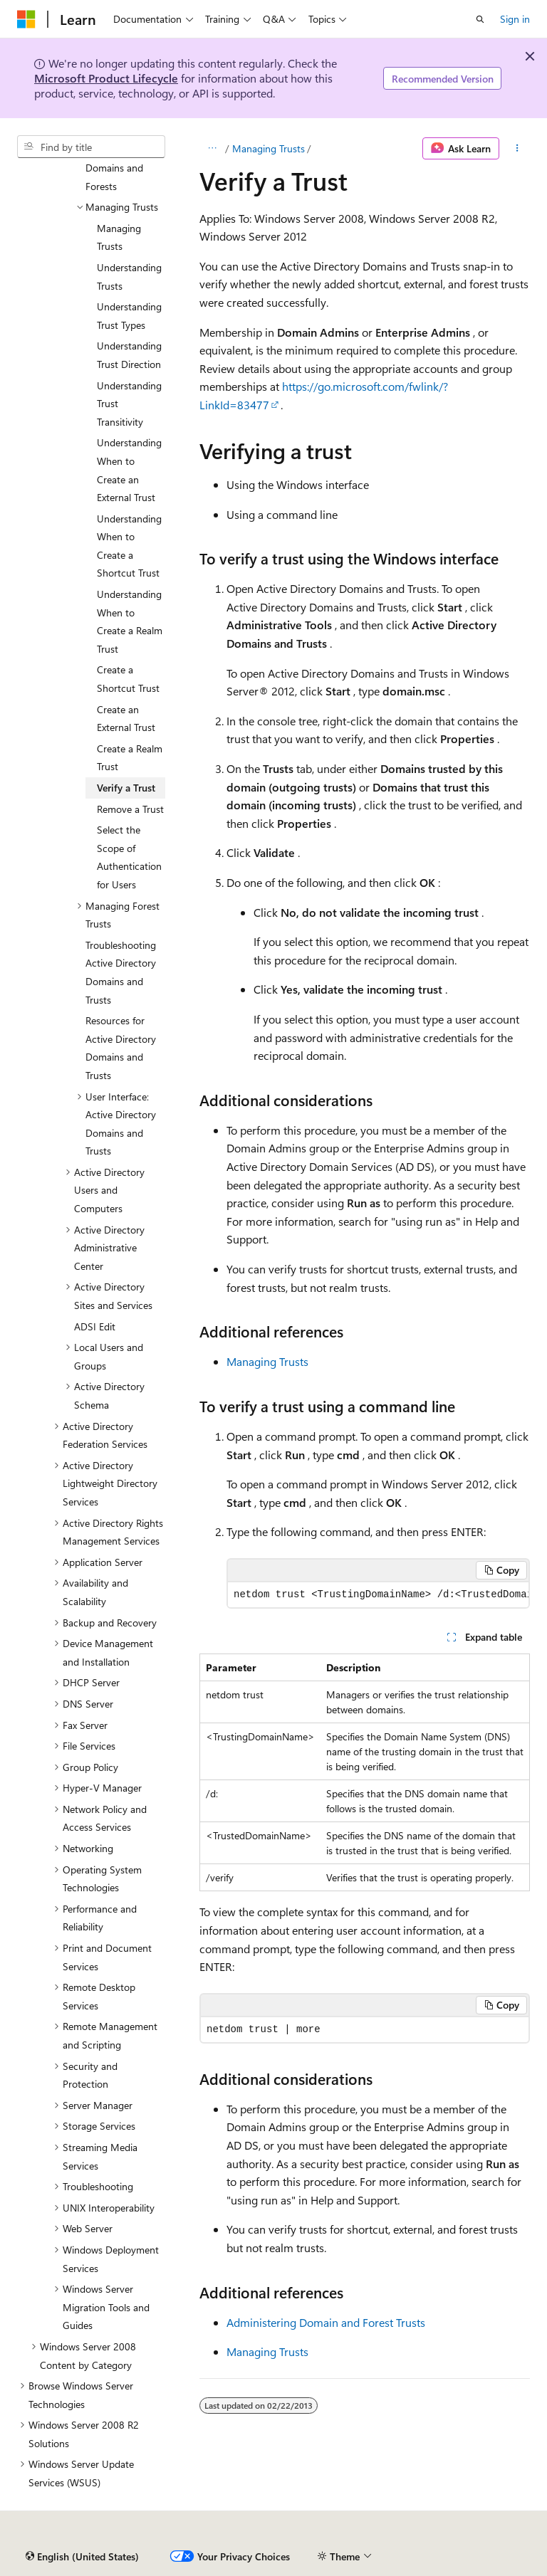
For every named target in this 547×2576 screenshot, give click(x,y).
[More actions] (517, 148)
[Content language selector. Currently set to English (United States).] (82, 2556)
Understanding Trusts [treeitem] (129, 277)
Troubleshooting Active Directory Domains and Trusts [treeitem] (120, 972)
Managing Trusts (268, 148)
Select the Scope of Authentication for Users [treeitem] (129, 857)
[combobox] (91, 146)
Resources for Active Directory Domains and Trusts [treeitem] (120, 1048)
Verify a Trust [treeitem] (126, 787)
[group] (378, 1595)
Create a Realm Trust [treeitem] (129, 758)
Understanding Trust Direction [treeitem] (129, 355)
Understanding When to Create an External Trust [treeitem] (129, 470)
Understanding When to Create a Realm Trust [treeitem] (129, 621)
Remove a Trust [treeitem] (130, 809)
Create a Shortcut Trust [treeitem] (128, 679)
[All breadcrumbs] (211, 148)
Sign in (515, 19)
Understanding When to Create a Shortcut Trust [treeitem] (129, 546)
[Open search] (480, 19)
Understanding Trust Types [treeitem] (129, 316)
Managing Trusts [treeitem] (119, 237)
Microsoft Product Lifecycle (106, 77)
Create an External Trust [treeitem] (126, 719)
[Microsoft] (26, 19)
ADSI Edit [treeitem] (94, 1326)
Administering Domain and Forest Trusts (325, 2322)
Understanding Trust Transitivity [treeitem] (129, 404)
